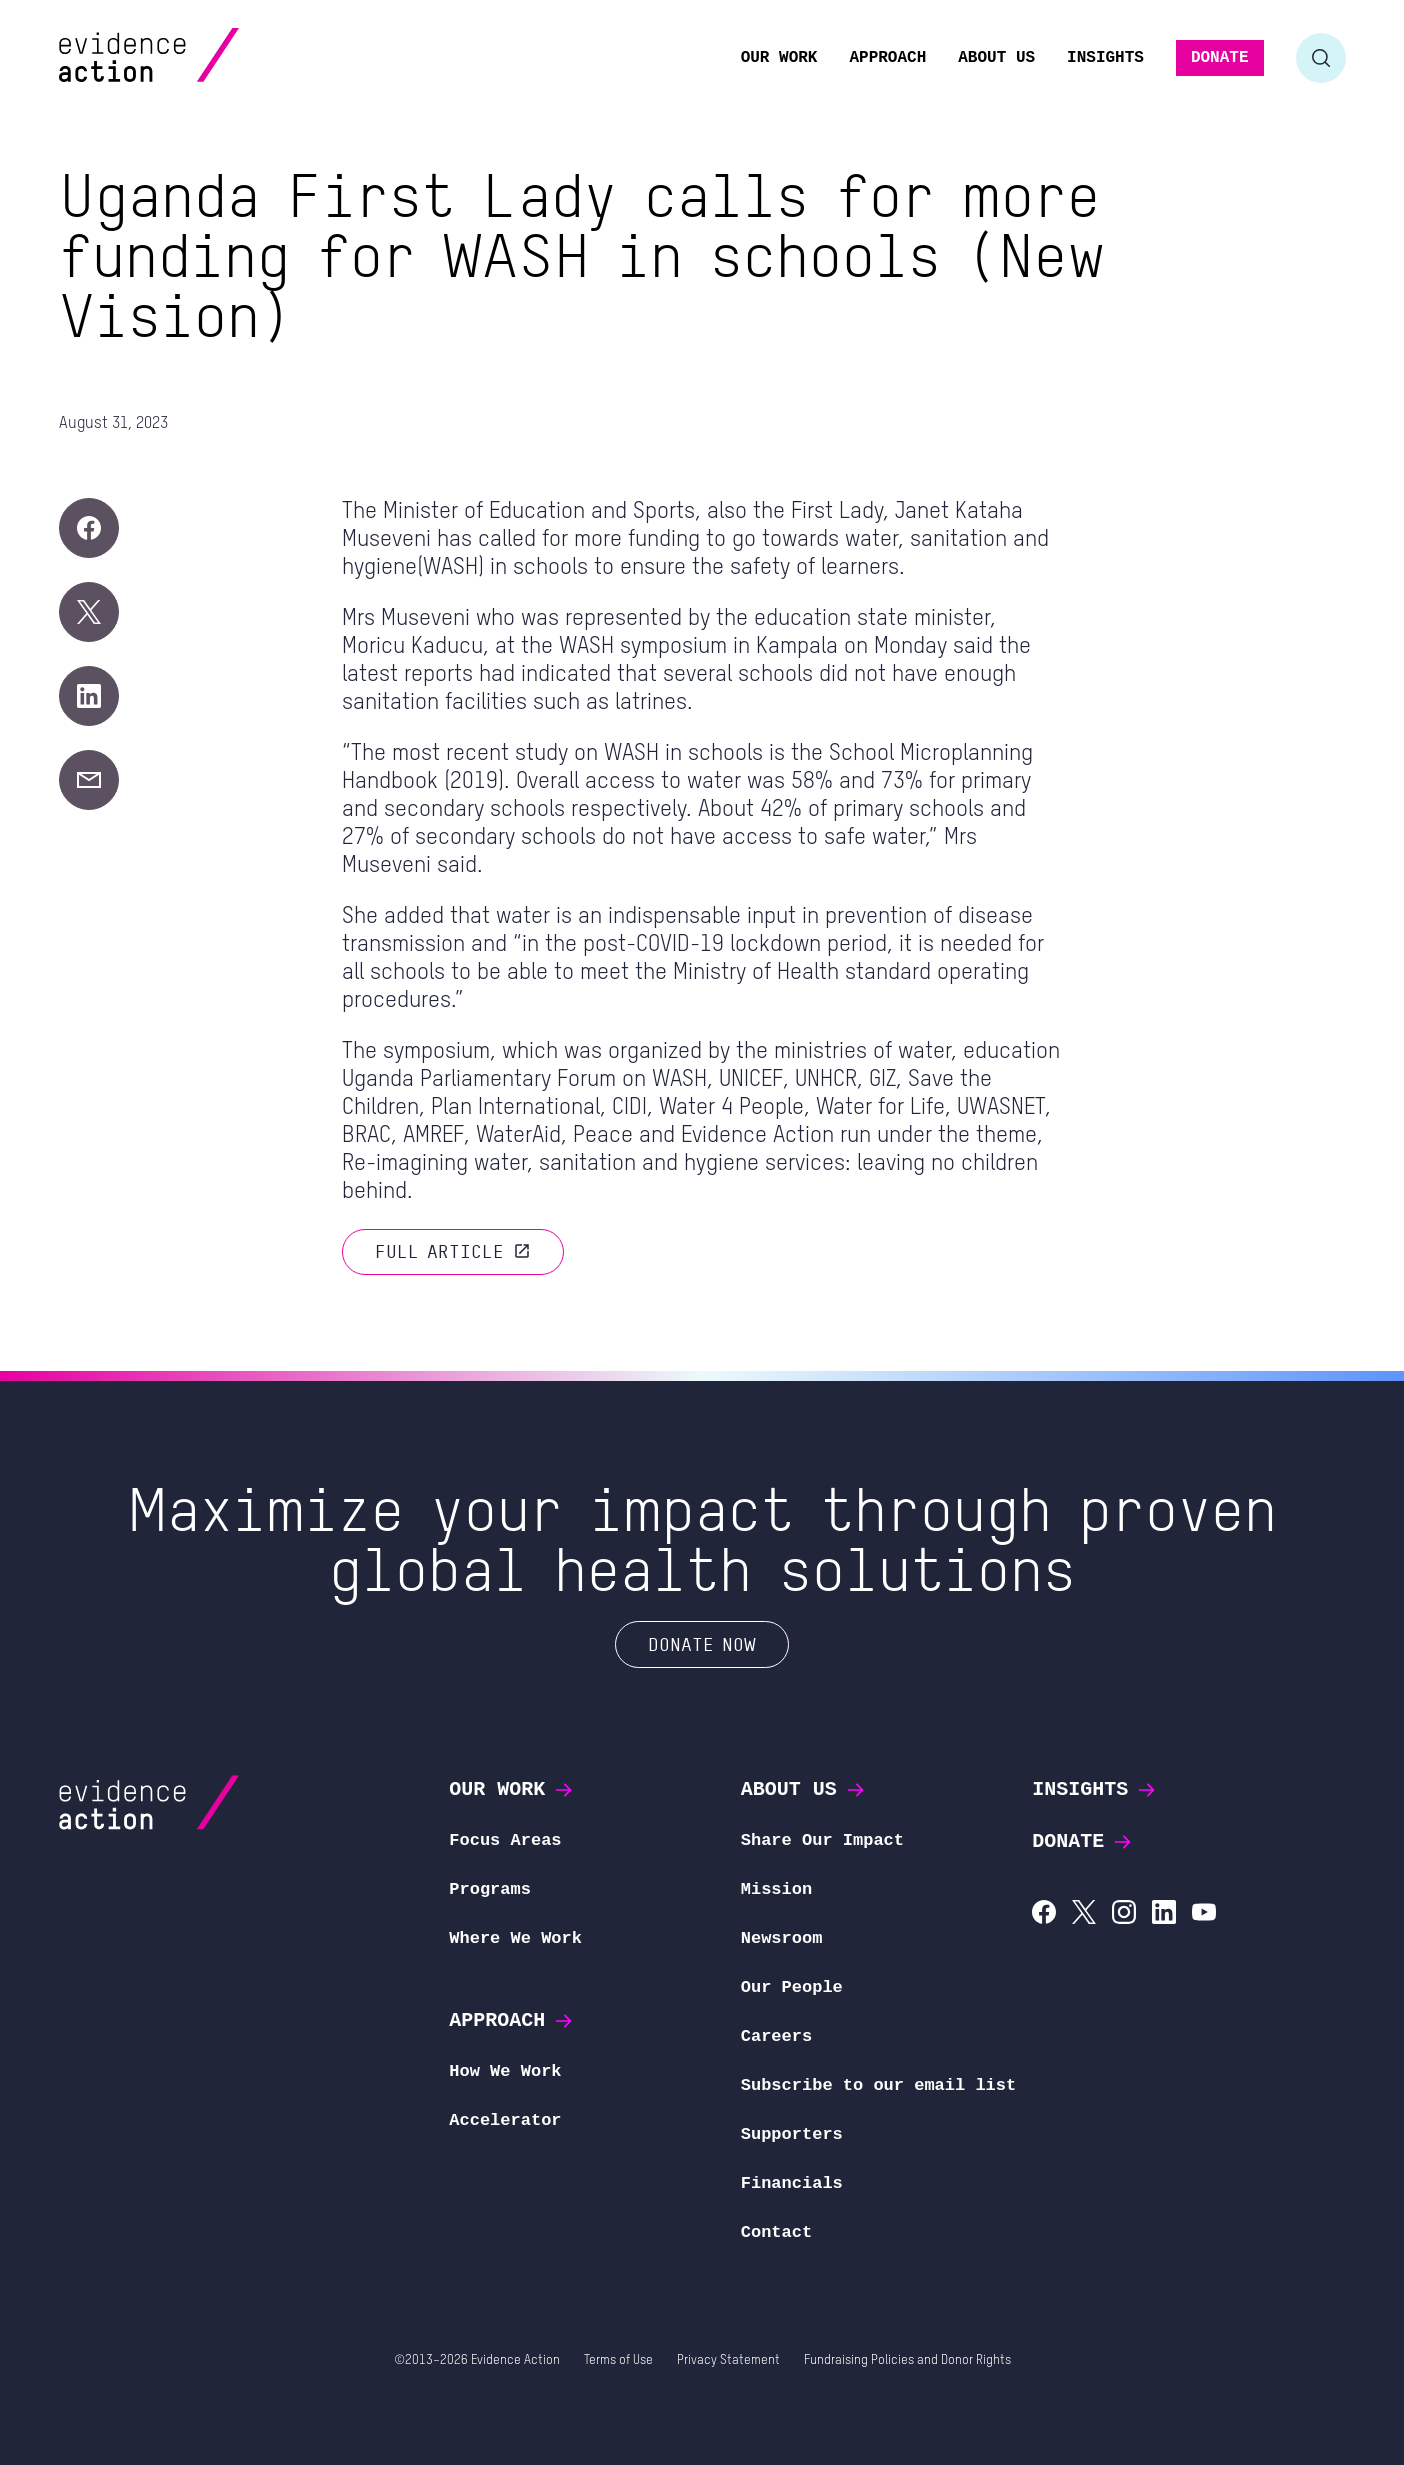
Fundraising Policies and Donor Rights (907, 2360)
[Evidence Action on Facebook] (1044, 1914)
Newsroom (782, 1938)
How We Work (505, 2071)
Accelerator (505, 2120)
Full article (453, 1251)
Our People (792, 1987)
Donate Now (702, 1644)
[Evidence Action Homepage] (187, 57)
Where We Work (515, 1938)
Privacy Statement (728, 2360)
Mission (776, 1889)
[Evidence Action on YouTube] (1204, 1914)
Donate (1083, 1841)
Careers (776, 2036)
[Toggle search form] (1321, 58)
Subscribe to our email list (878, 2085)
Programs (490, 1889)
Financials (792, 2183)
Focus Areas (505, 1840)
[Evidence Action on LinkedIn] (1164, 1914)
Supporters (792, 2134)
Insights (1095, 1789)
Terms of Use (618, 2360)
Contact (776, 2232)
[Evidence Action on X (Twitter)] (1084, 1914)
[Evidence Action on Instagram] (1124, 1914)
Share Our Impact (822, 1840)
